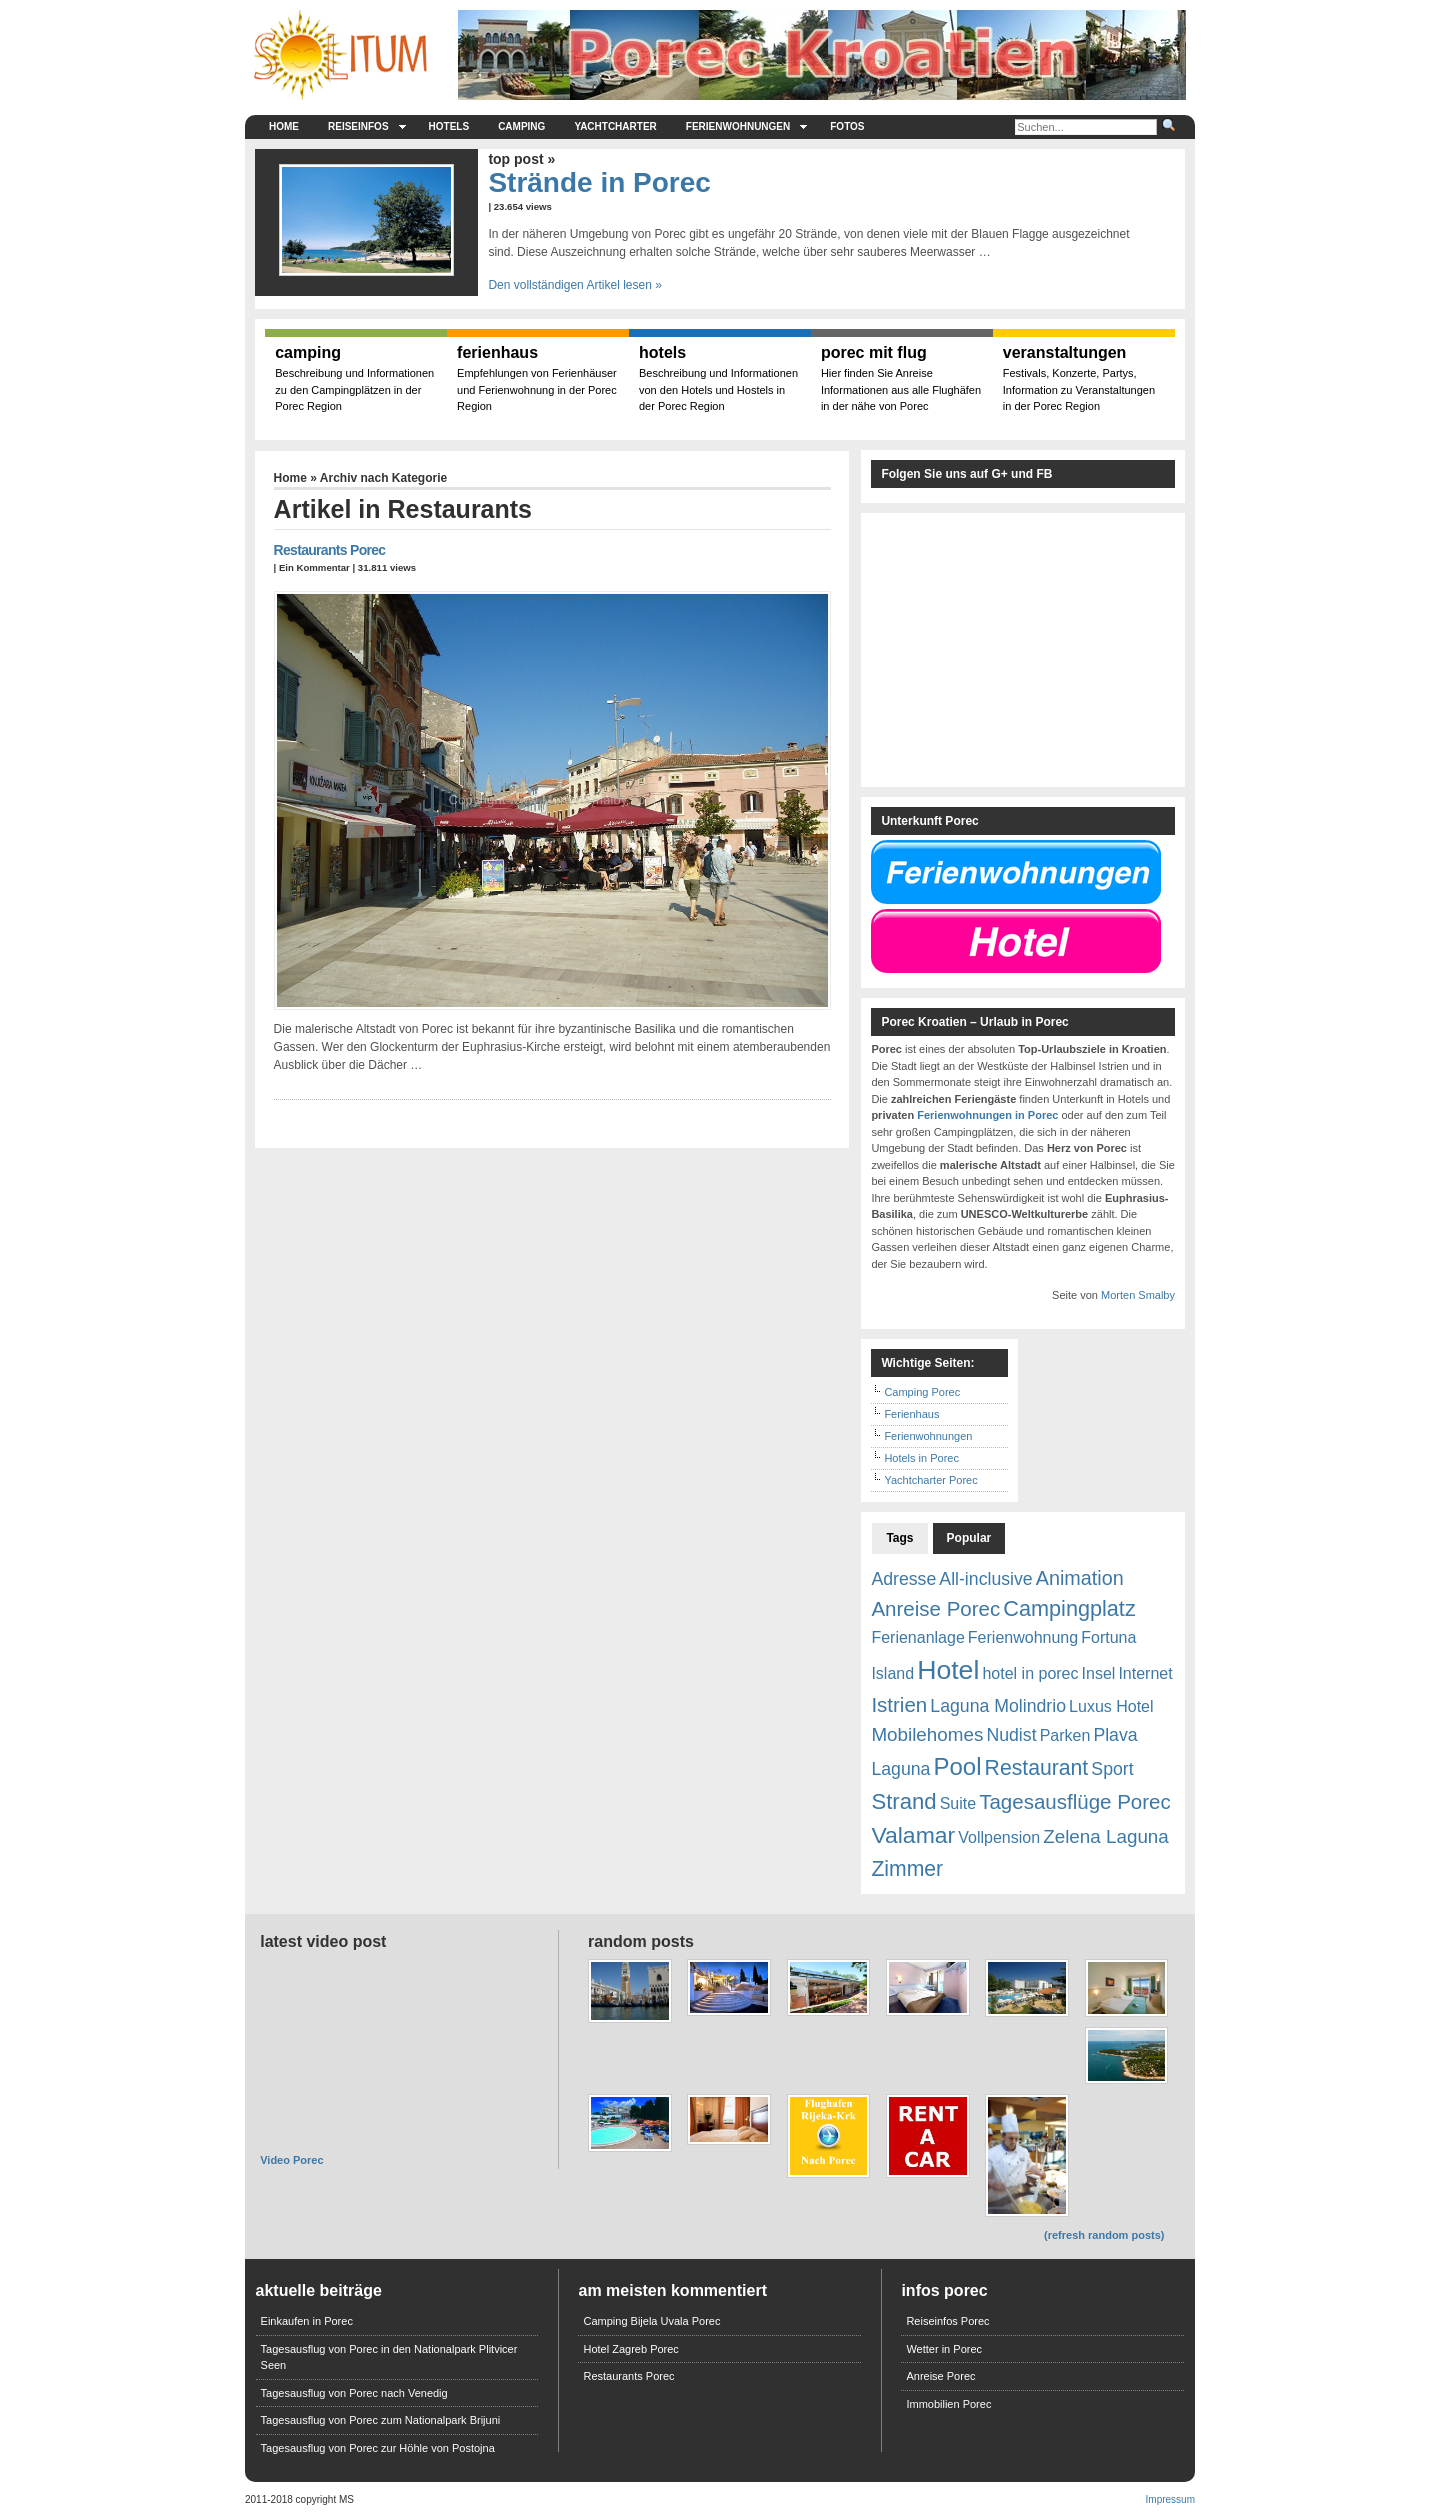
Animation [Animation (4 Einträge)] (1080, 1578)
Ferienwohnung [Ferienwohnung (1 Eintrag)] (1023, 1637)
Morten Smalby (1138, 1295)
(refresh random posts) (1104, 2235)
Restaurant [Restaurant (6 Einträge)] (1037, 1767)
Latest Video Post (323, 1941)
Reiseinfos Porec (947, 2321)
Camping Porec (922, 1392)
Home (284, 126)
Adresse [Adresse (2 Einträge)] (903, 1579)
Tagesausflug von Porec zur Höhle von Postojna (378, 2448)
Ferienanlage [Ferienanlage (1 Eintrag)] (917, 1637)
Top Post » (521, 159)
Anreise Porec (940, 2376)
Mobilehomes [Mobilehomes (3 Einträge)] (927, 1734)
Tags (899, 1538)
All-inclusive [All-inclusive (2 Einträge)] (985, 1579)
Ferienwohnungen (746, 126)
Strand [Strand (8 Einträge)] (903, 1801)
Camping (521, 126)
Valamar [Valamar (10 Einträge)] (913, 1835)
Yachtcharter (615, 126)
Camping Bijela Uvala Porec (651, 2321)
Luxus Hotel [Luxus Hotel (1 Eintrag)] (1111, 1706)
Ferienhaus (911, 1414)
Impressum (1170, 2499)
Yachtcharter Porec (930, 1480)
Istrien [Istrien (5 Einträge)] (899, 1704)
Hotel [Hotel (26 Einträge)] (948, 1670)
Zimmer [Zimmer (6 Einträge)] (907, 1868)
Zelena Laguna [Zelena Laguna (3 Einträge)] (1106, 1836)
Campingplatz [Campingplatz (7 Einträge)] (1069, 1608)
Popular (969, 1538)
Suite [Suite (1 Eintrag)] (958, 1803)
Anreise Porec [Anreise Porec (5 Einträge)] (935, 1608)
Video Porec (291, 2160)
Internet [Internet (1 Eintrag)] (1145, 1673)
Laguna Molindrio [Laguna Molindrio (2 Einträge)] (998, 1706)
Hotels (449, 126)
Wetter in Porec (944, 2349)
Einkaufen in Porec (307, 2321)
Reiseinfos (367, 126)
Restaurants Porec (330, 550)
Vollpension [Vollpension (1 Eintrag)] (999, 1837)
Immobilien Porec (948, 2404)
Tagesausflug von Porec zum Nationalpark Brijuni (381, 2420)
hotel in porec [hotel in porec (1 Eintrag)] (1030, 1673)
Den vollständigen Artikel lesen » (574, 285)
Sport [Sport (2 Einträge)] (1112, 1769)
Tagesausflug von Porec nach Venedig (354, 2393)
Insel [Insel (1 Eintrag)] (1099, 1673)
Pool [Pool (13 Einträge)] (957, 1766)
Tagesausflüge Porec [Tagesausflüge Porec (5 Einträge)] (1075, 1801)
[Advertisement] (160, 520)
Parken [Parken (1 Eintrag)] (1065, 1735)
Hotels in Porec (921, 1458)
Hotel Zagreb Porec (630, 2349)
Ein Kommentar (314, 567)
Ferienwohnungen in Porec (987, 1115)
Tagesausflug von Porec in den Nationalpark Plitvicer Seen (389, 2357)
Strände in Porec (599, 182)
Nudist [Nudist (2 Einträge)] (1011, 1735)
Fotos (847, 126)
